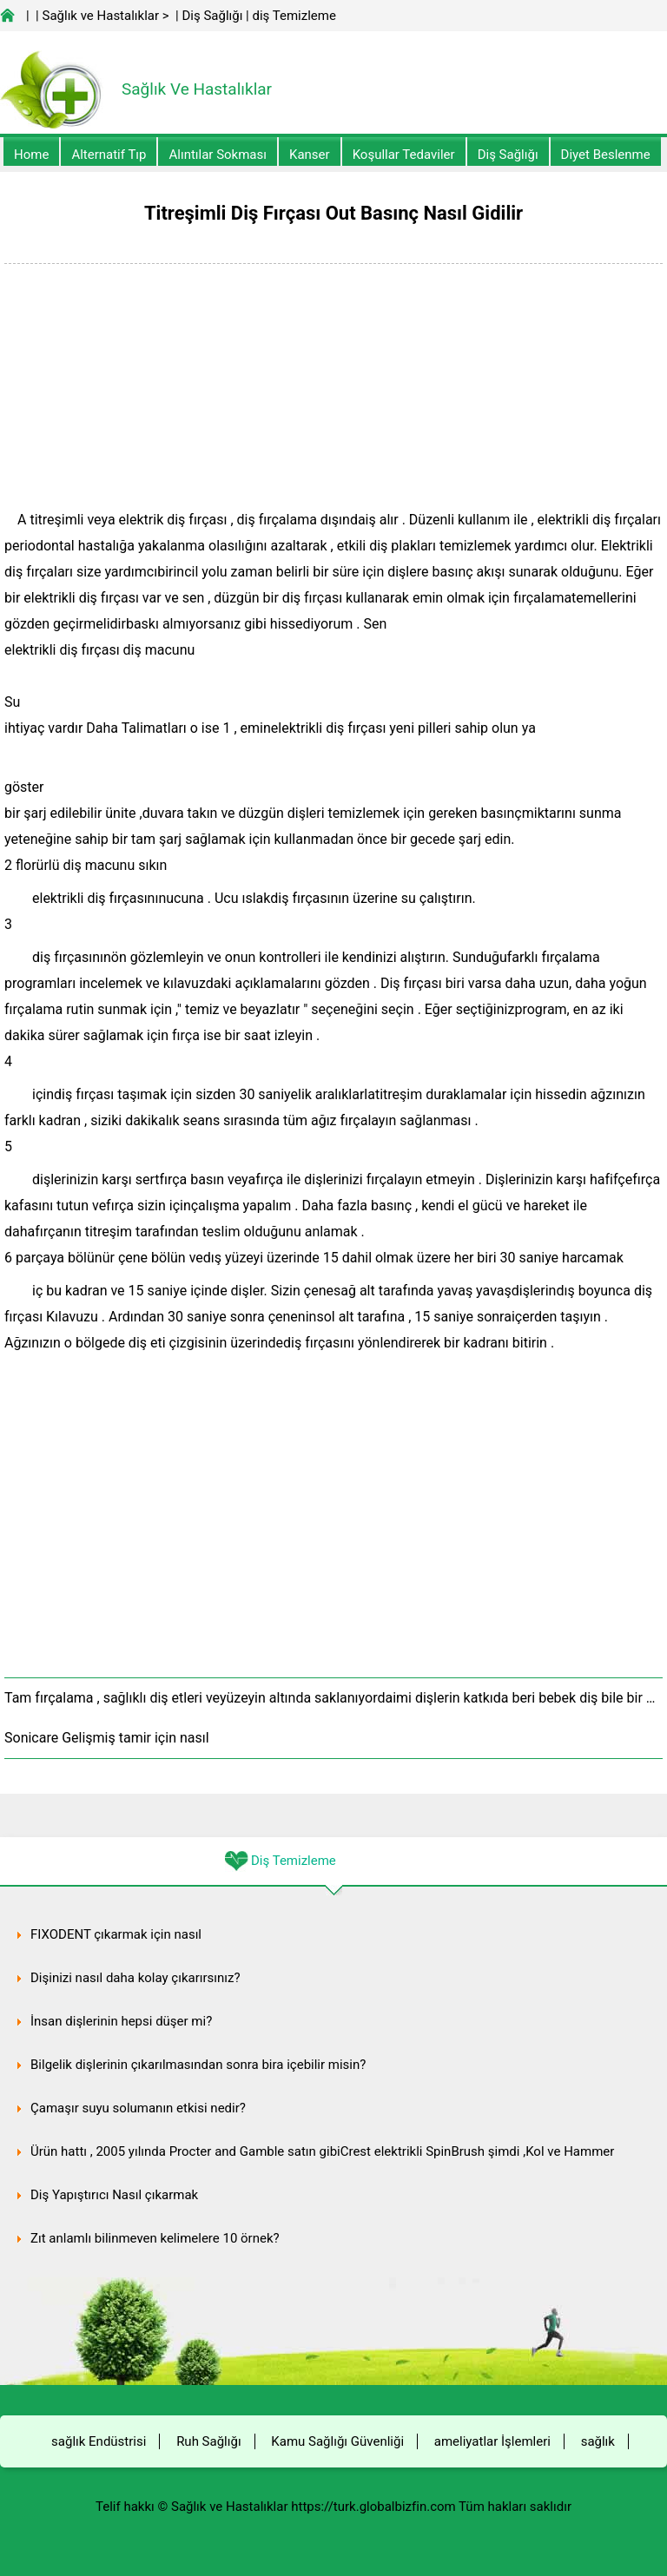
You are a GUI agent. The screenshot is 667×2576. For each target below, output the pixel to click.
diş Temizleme (294, 15)
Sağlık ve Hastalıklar (101, 15)
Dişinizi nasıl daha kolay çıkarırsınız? (135, 1978)
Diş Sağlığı (212, 15)
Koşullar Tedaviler (404, 154)
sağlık (598, 2441)
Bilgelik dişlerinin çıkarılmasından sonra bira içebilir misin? (198, 2064)
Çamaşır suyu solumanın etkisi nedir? (138, 2108)
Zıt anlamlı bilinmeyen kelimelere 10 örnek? (155, 2238)
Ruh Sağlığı (208, 2441)
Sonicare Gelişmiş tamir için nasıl (106, 1737)
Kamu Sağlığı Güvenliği (337, 2441)
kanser (309, 154)
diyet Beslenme (605, 154)
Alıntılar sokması (217, 154)
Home (31, 154)
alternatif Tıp (108, 154)
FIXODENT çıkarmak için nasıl (115, 1934)
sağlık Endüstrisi (98, 2441)
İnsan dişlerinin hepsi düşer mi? (121, 2021)
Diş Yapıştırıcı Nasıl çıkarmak (114, 2195)
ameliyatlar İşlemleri (492, 2441)
